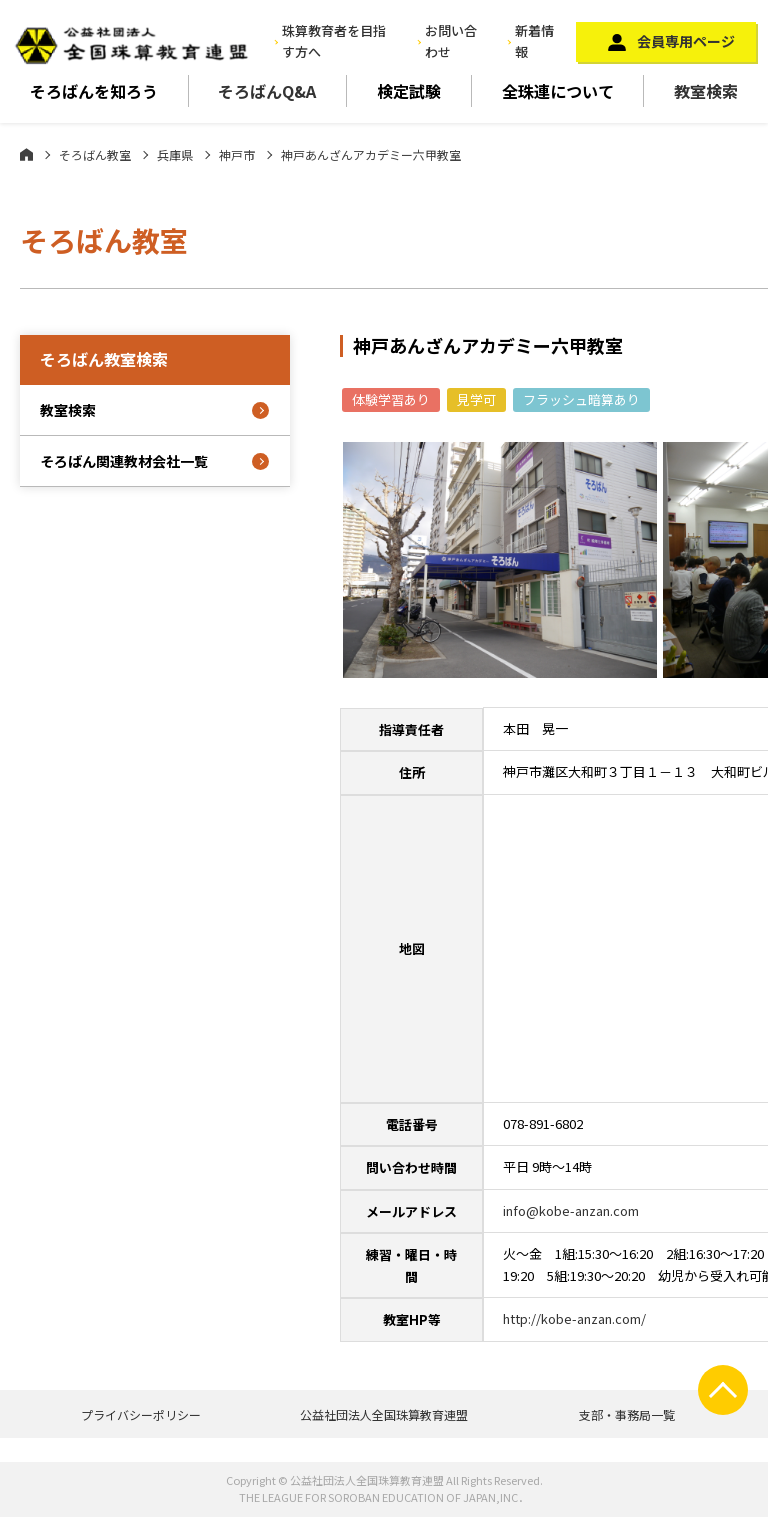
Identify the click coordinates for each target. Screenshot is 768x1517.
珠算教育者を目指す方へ (334, 41)
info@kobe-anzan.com (571, 1210)
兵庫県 (175, 154)
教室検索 (706, 91)
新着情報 (534, 41)
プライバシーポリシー (141, 1414)
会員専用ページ (686, 41)
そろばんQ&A (267, 91)
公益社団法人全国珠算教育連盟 (384, 1414)
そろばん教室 (95, 154)
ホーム (26, 154)
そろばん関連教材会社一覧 (124, 461)
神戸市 (237, 154)
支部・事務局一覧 (627, 1414)
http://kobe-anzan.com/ (574, 1318)
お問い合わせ (451, 41)
